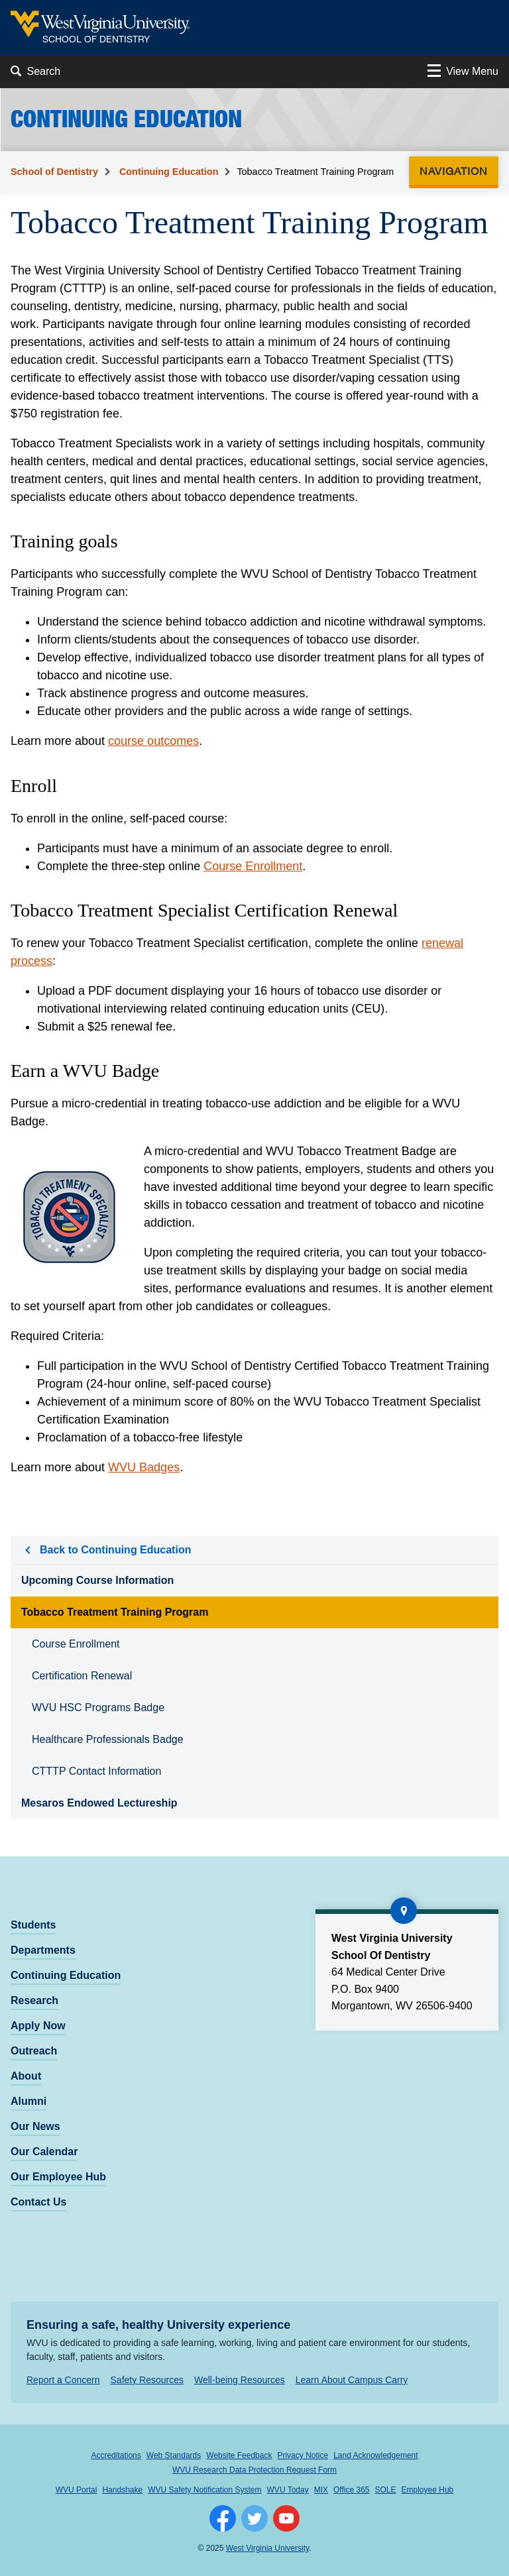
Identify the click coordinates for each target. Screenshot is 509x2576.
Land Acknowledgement (375, 2455)
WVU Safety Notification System (204, 2489)
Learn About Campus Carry (352, 2380)
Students (33, 1925)
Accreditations (116, 2455)
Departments (43, 1950)
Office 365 (351, 2489)
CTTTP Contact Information (96, 1771)
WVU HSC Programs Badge (98, 1707)
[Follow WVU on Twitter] (254, 2518)
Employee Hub (428, 2489)
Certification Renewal (82, 1675)
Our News (35, 2126)
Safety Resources (147, 2380)
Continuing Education (168, 171)
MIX (321, 2489)
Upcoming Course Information (97, 1580)
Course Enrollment (252, 866)
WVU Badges (144, 1467)
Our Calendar (44, 2151)
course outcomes (153, 741)
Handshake (122, 2489)
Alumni (28, 2101)
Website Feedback (239, 2455)
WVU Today (288, 2489)
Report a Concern (63, 2380)
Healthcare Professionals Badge (108, 1739)
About (26, 2076)
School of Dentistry (54, 171)
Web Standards (173, 2455)
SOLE (385, 2489)
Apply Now (38, 2025)
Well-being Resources (239, 2380)
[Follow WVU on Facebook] (222, 2518)
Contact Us (38, 2202)
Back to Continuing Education (115, 1549)
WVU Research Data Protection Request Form (254, 2470)
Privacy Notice (302, 2455)
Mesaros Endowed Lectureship (99, 1803)
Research (34, 2000)
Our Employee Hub (58, 2176)
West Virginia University (267, 2548)
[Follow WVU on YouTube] (286, 2518)
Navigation (458, 170)
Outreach (34, 2050)
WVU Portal (76, 2489)
